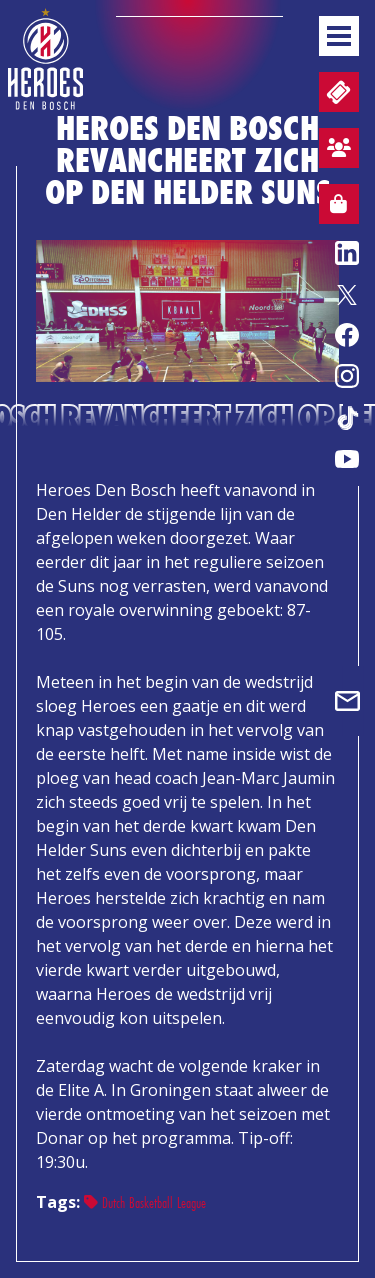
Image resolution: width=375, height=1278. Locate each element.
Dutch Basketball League (145, 1202)
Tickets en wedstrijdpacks (336, 92)
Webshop (333, 207)
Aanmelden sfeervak (335, 151)
